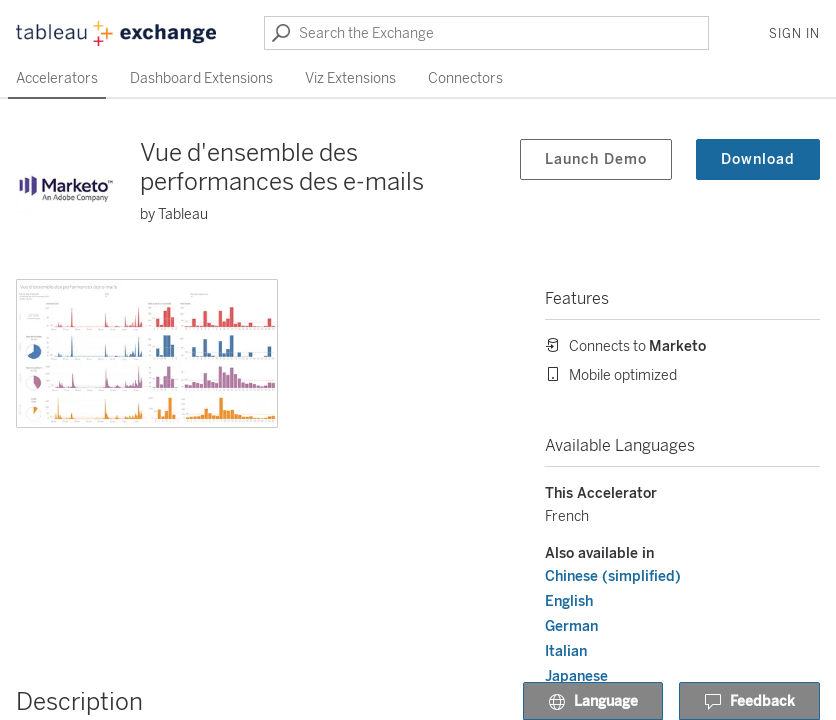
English (569, 601)
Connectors (465, 78)
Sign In (794, 34)
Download (758, 159)
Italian (566, 651)
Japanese (576, 676)
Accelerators (57, 78)
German (571, 626)
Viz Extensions (350, 78)
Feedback (749, 702)
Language (593, 702)
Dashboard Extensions (201, 78)
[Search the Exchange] (486, 33)
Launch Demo (596, 159)
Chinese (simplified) (613, 576)
